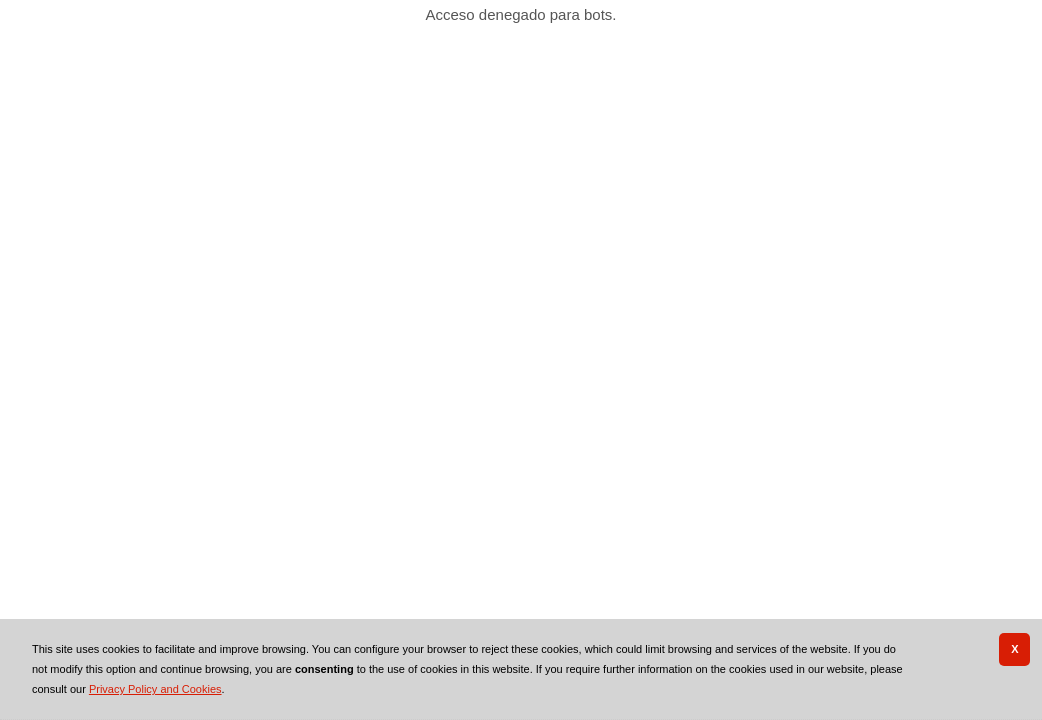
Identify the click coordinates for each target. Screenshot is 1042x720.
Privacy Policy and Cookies (155, 689)
